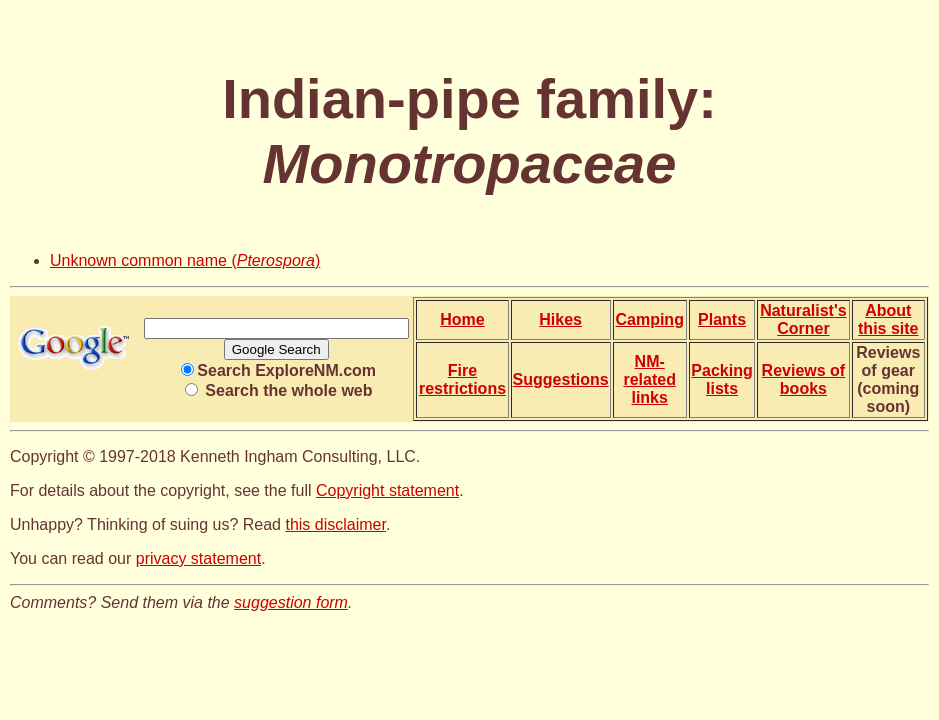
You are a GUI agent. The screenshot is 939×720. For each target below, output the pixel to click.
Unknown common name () (185, 260)
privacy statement (198, 558)
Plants (722, 319)
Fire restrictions (462, 379)
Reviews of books (804, 379)
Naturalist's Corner (803, 319)
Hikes (560, 319)
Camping (649, 319)
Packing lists (721, 379)
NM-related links (649, 379)
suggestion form (291, 602)
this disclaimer (335, 524)
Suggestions (561, 379)
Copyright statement (387, 490)
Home (462, 319)
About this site (888, 319)
